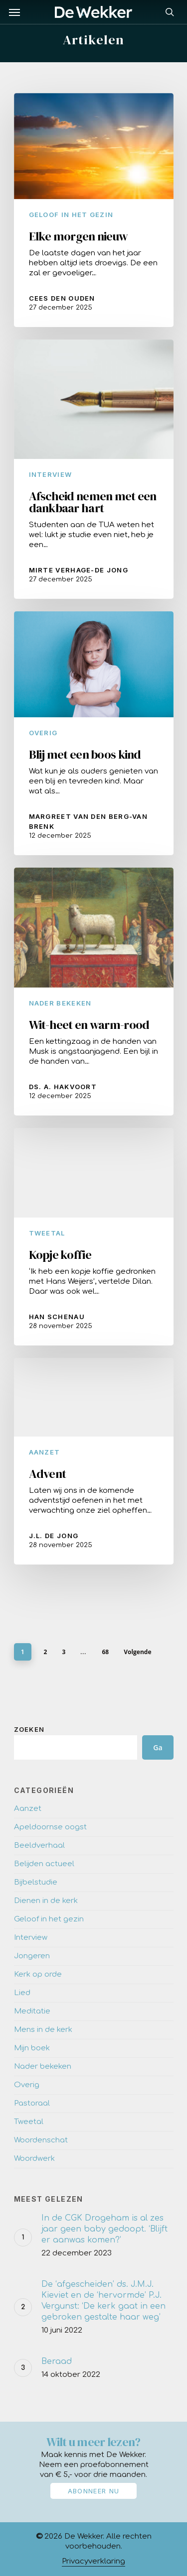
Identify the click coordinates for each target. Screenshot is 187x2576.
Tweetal (47, 1233)
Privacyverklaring (93, 2561)
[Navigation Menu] (14, 12)
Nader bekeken (60, 1003)
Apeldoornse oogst (50, 1827)
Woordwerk (34, 2158)
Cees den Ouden (62, 298)
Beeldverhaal (39, 1845)
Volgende (137, 1652)
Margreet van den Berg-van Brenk (88, 821)
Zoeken (29, 1729)
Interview (50, 474)
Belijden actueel (44, 1864)
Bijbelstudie (35, 1882)
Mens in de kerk (43, 2029)
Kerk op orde (38, 1974)
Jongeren (32, 1956)
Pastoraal (32, 2103)
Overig (43, 733)
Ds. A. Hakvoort (63, 1087)
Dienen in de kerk (46, 1901)
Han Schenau (57, 1317)
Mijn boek (32, 2048)
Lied (22, 1993)
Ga (157, 1747)
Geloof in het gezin (71, 215)
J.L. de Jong (54, 1536)
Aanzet (44, 1452)
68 (105, 1652)
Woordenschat (41, 2140)
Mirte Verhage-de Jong (78, 570)
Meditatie (32, 2011)
